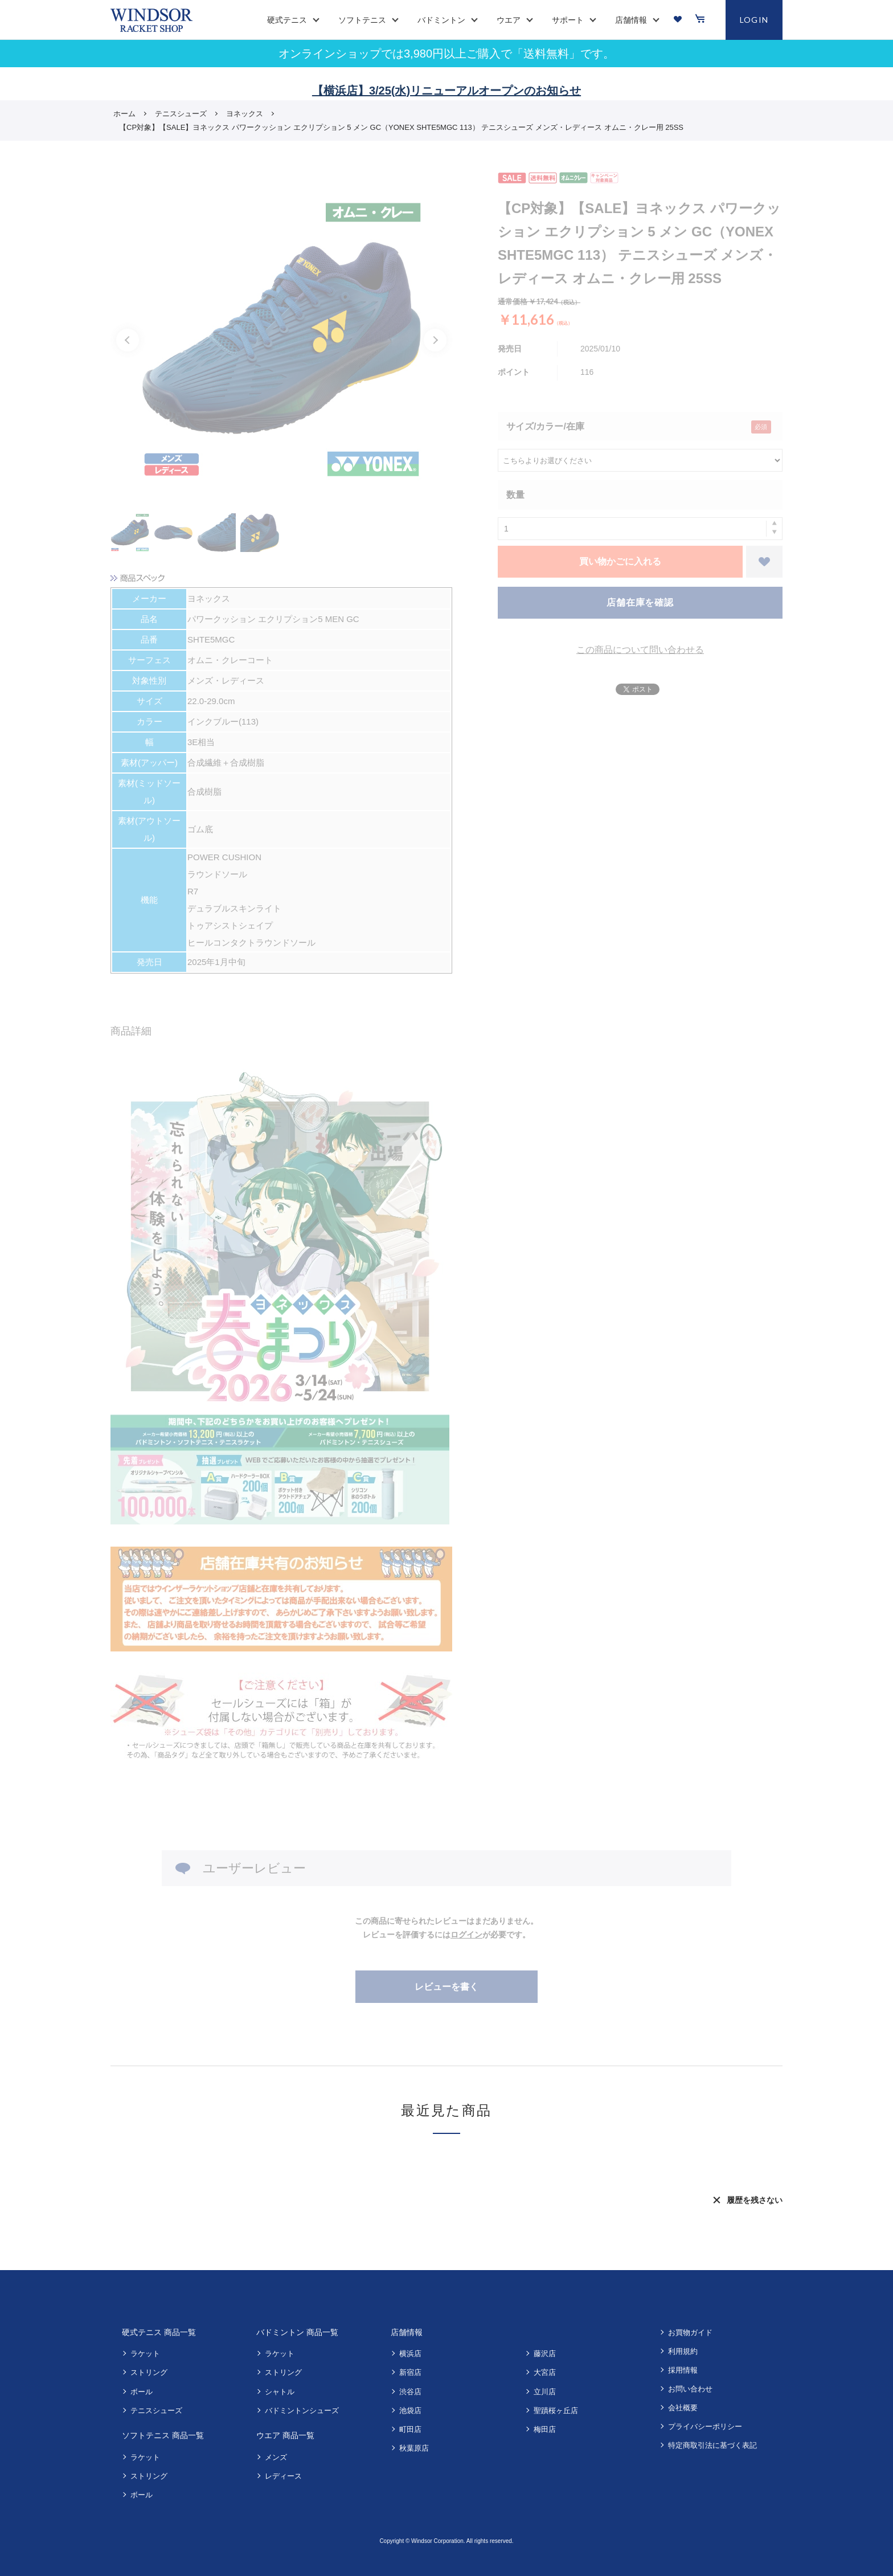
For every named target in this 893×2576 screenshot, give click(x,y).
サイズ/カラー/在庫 (545, 426)
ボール (141, 2391)
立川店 (545, 2391)
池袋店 (410, 2410)
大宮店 (545, 2372)
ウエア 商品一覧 (285, 2435)
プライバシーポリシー (705, 2426)
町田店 (410, 2429)
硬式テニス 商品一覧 (159, 2332)
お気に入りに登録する (764, 562)
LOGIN (754, 19)
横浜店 (410, 2353)
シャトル (279, 2391)
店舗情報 (407, 2332)
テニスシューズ (156, 2410)
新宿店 (410, 2372)
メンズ (276, 2457)
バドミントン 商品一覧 (297, 2332)
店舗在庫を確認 (640, 602)
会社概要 (683, 2407)
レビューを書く (446, 1987)
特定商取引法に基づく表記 (712, 2445)
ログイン (466, 1934)
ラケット (145, 2353)
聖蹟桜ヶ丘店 (556, 2410)
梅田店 (545, 2429)
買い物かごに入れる (620, 561)
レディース (283, 2476)
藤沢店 (545, 2353)
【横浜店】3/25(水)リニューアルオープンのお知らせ (446, 90)
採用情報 (683, 2370)
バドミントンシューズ (302, 2410)
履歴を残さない (755, 2200)
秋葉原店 (414, 2448)
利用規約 (683, 2351)
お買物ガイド (690, 2332)
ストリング (148, 2372)
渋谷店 (410, 2391)
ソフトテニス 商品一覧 (163, 2435)
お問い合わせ (690, 2389)
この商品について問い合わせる (640, 650)
